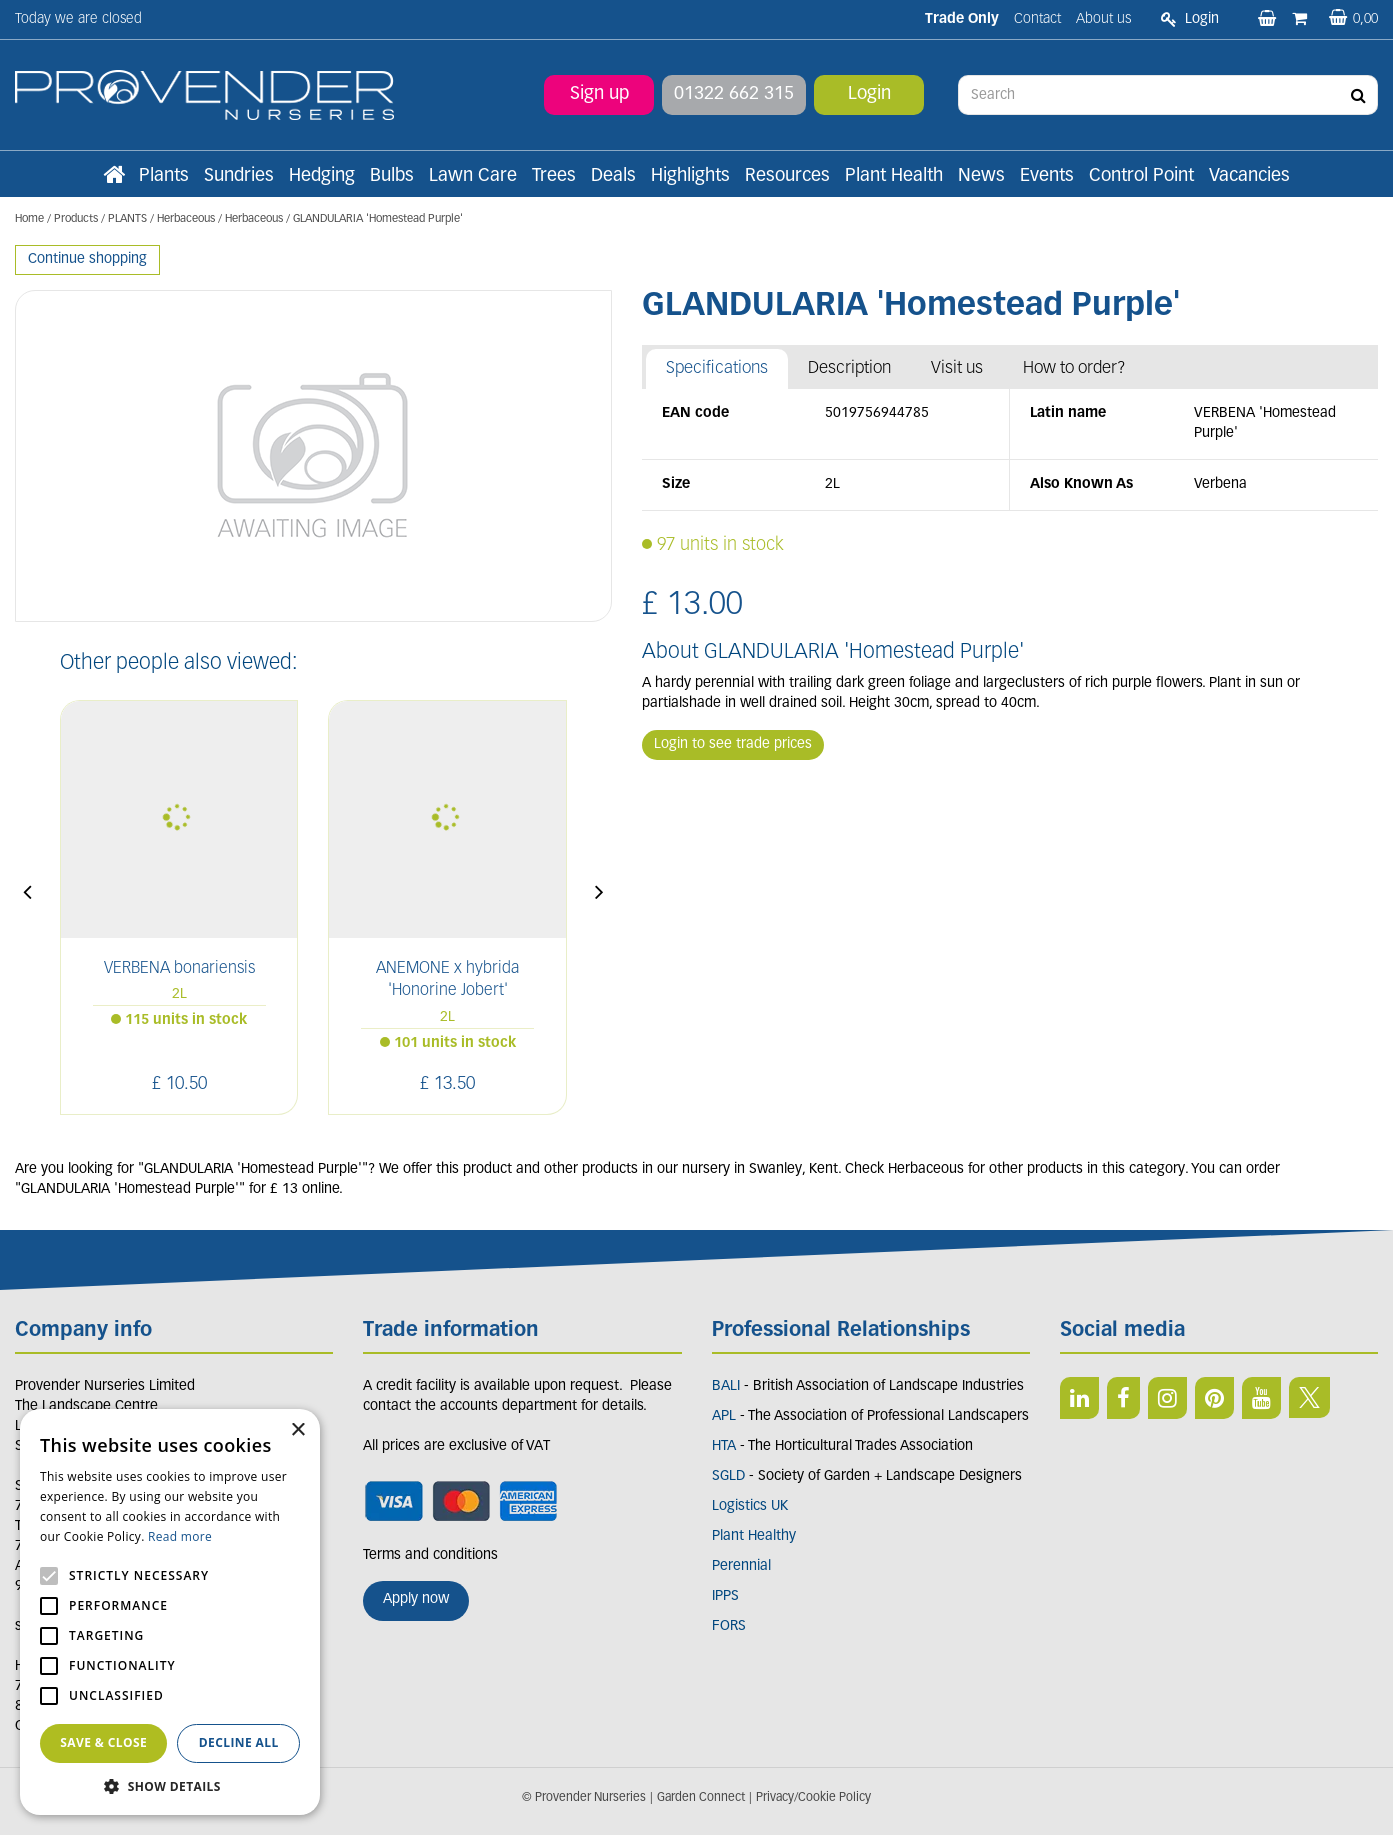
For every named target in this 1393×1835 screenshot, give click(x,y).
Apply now (416, 1599)
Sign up (599, 94)
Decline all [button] (239, 1742)
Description (849, 368)
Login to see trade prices (733, 744)
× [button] (297, 1430)
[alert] (170, 1612)
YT (1261, 1398)
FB (1123, 1398)
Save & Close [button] (103, 1742)
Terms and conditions (430, 1555)
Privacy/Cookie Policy (813, 1798)
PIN (1214, 1398)
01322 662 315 (734, 94)
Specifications (717, 368)
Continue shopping (87, 259)
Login (869, 94)
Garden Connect (701, 1798)
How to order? (1074, 368)
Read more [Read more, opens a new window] (180, 1536)
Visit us (957, 368)
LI (1079, 1398)
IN (1167, 1398)
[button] (170, 1785)
